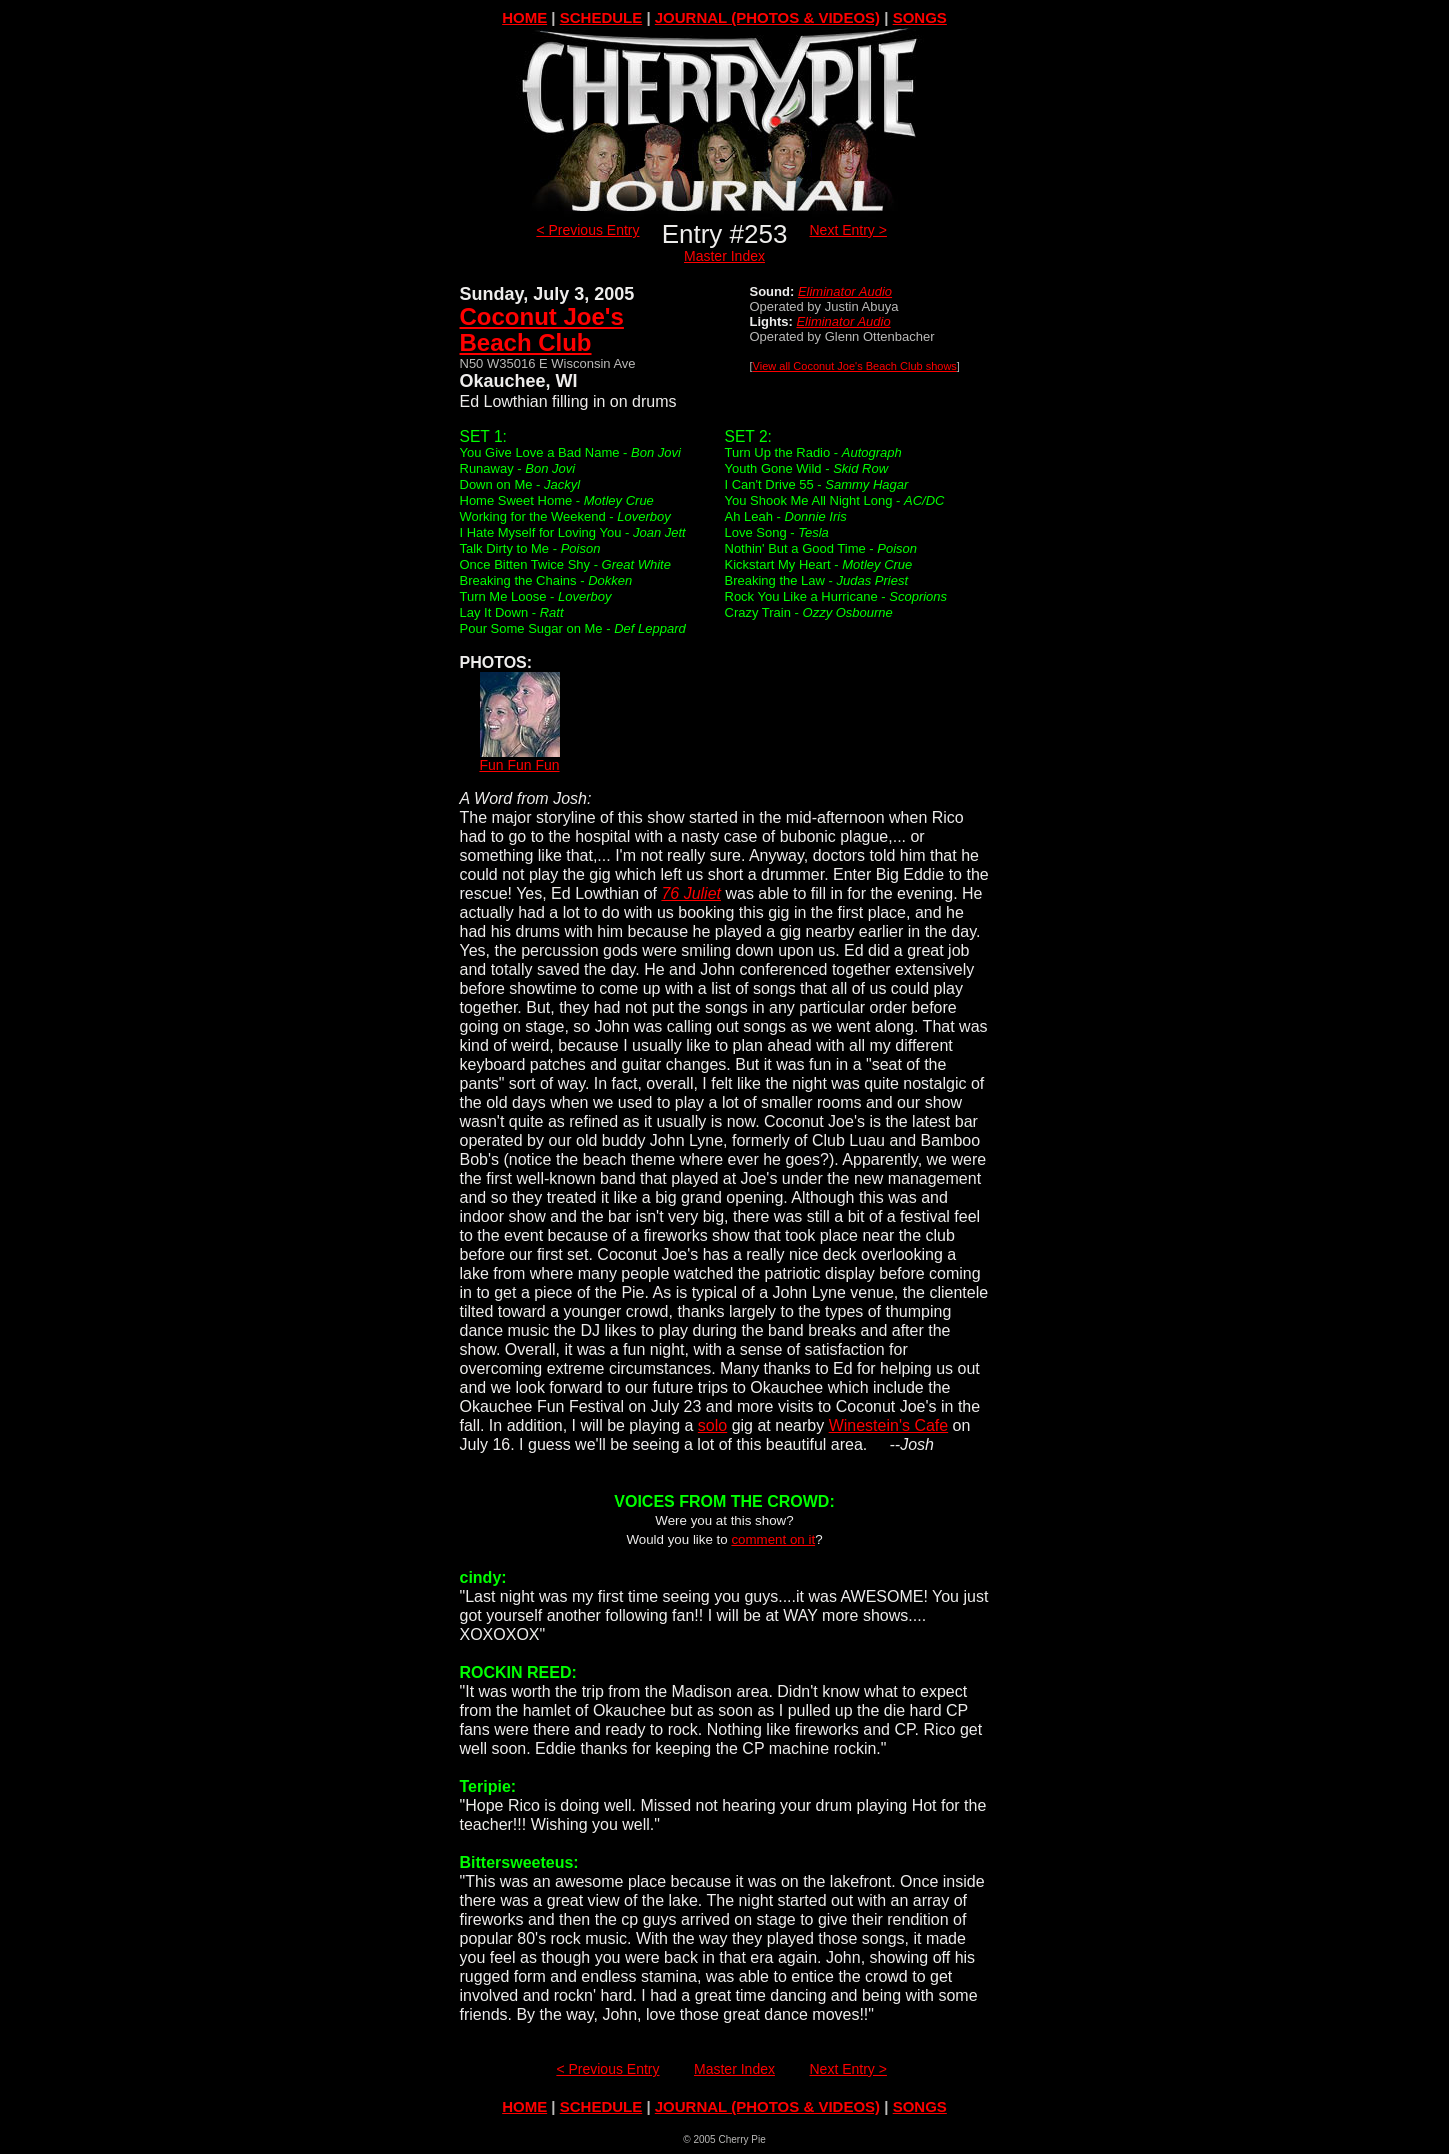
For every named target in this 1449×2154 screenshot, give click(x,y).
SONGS (920, 17)
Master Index (724, 256)
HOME (524, 17)
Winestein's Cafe (889, 1425)
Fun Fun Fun (519, 758)
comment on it (773, 1539)
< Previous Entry (587, 230)
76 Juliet (691, 893)
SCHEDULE (601, 17)
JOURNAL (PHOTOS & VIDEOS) (767, 17)
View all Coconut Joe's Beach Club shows (855, 366)
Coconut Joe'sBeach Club (542, 329)
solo (712, 1425)
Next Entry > (848, 230)
